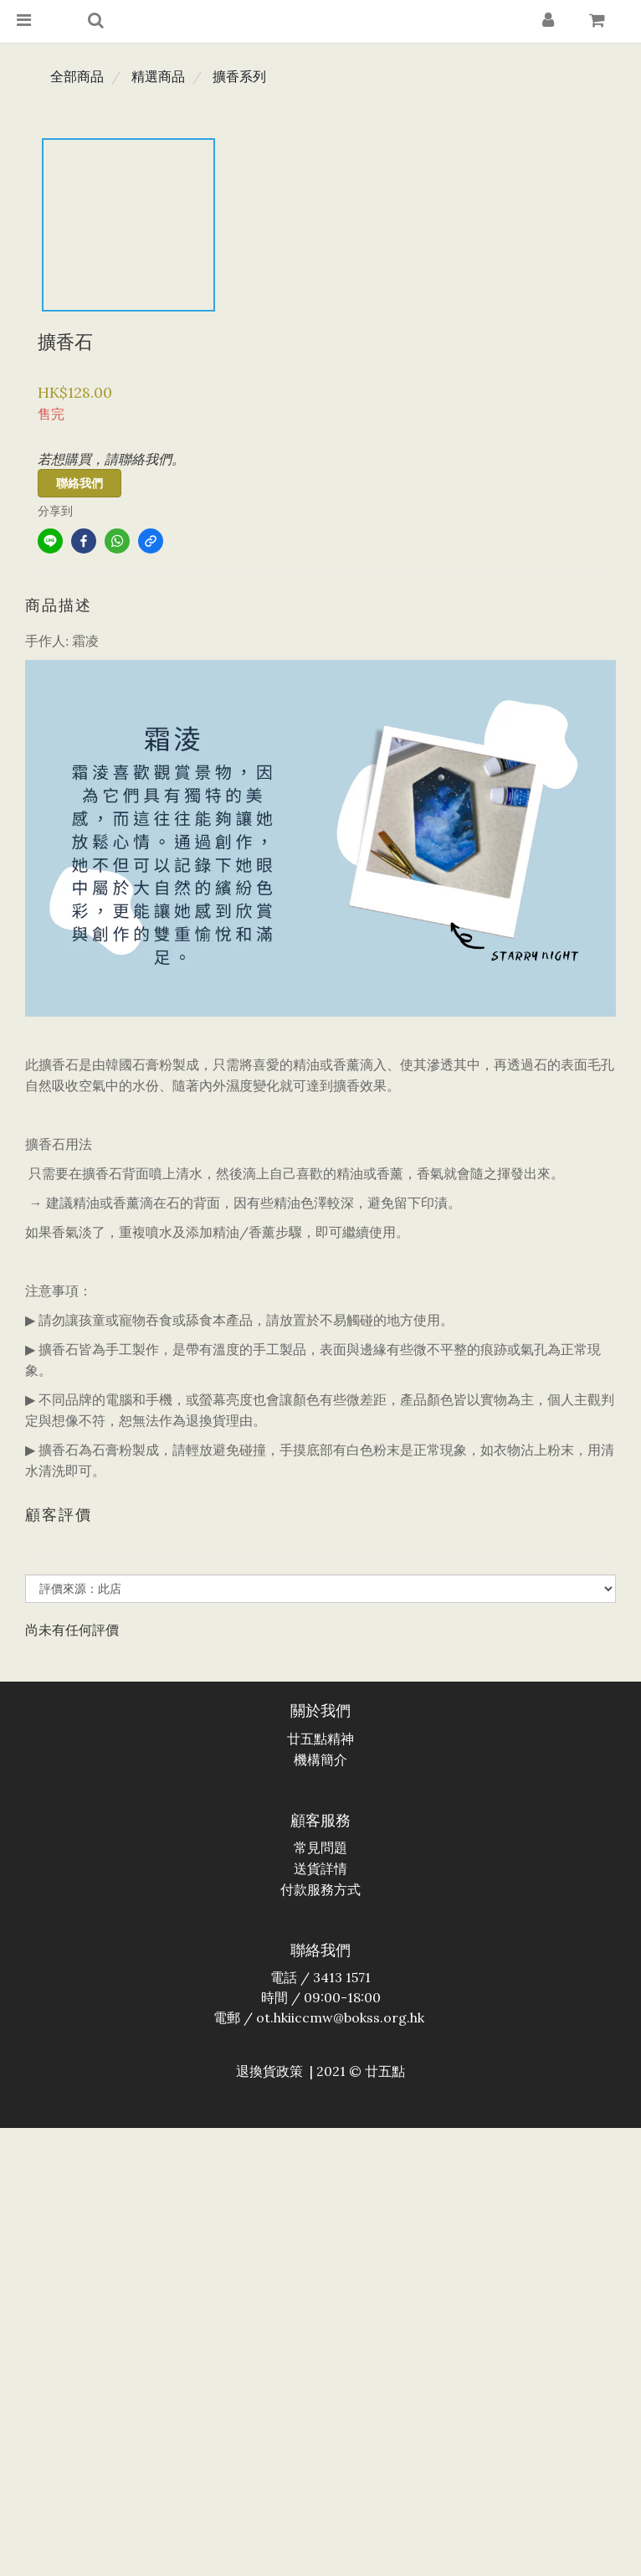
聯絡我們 (79, 483)
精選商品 (158, 76)
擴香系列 (239, 76)
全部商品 (77, 76)
